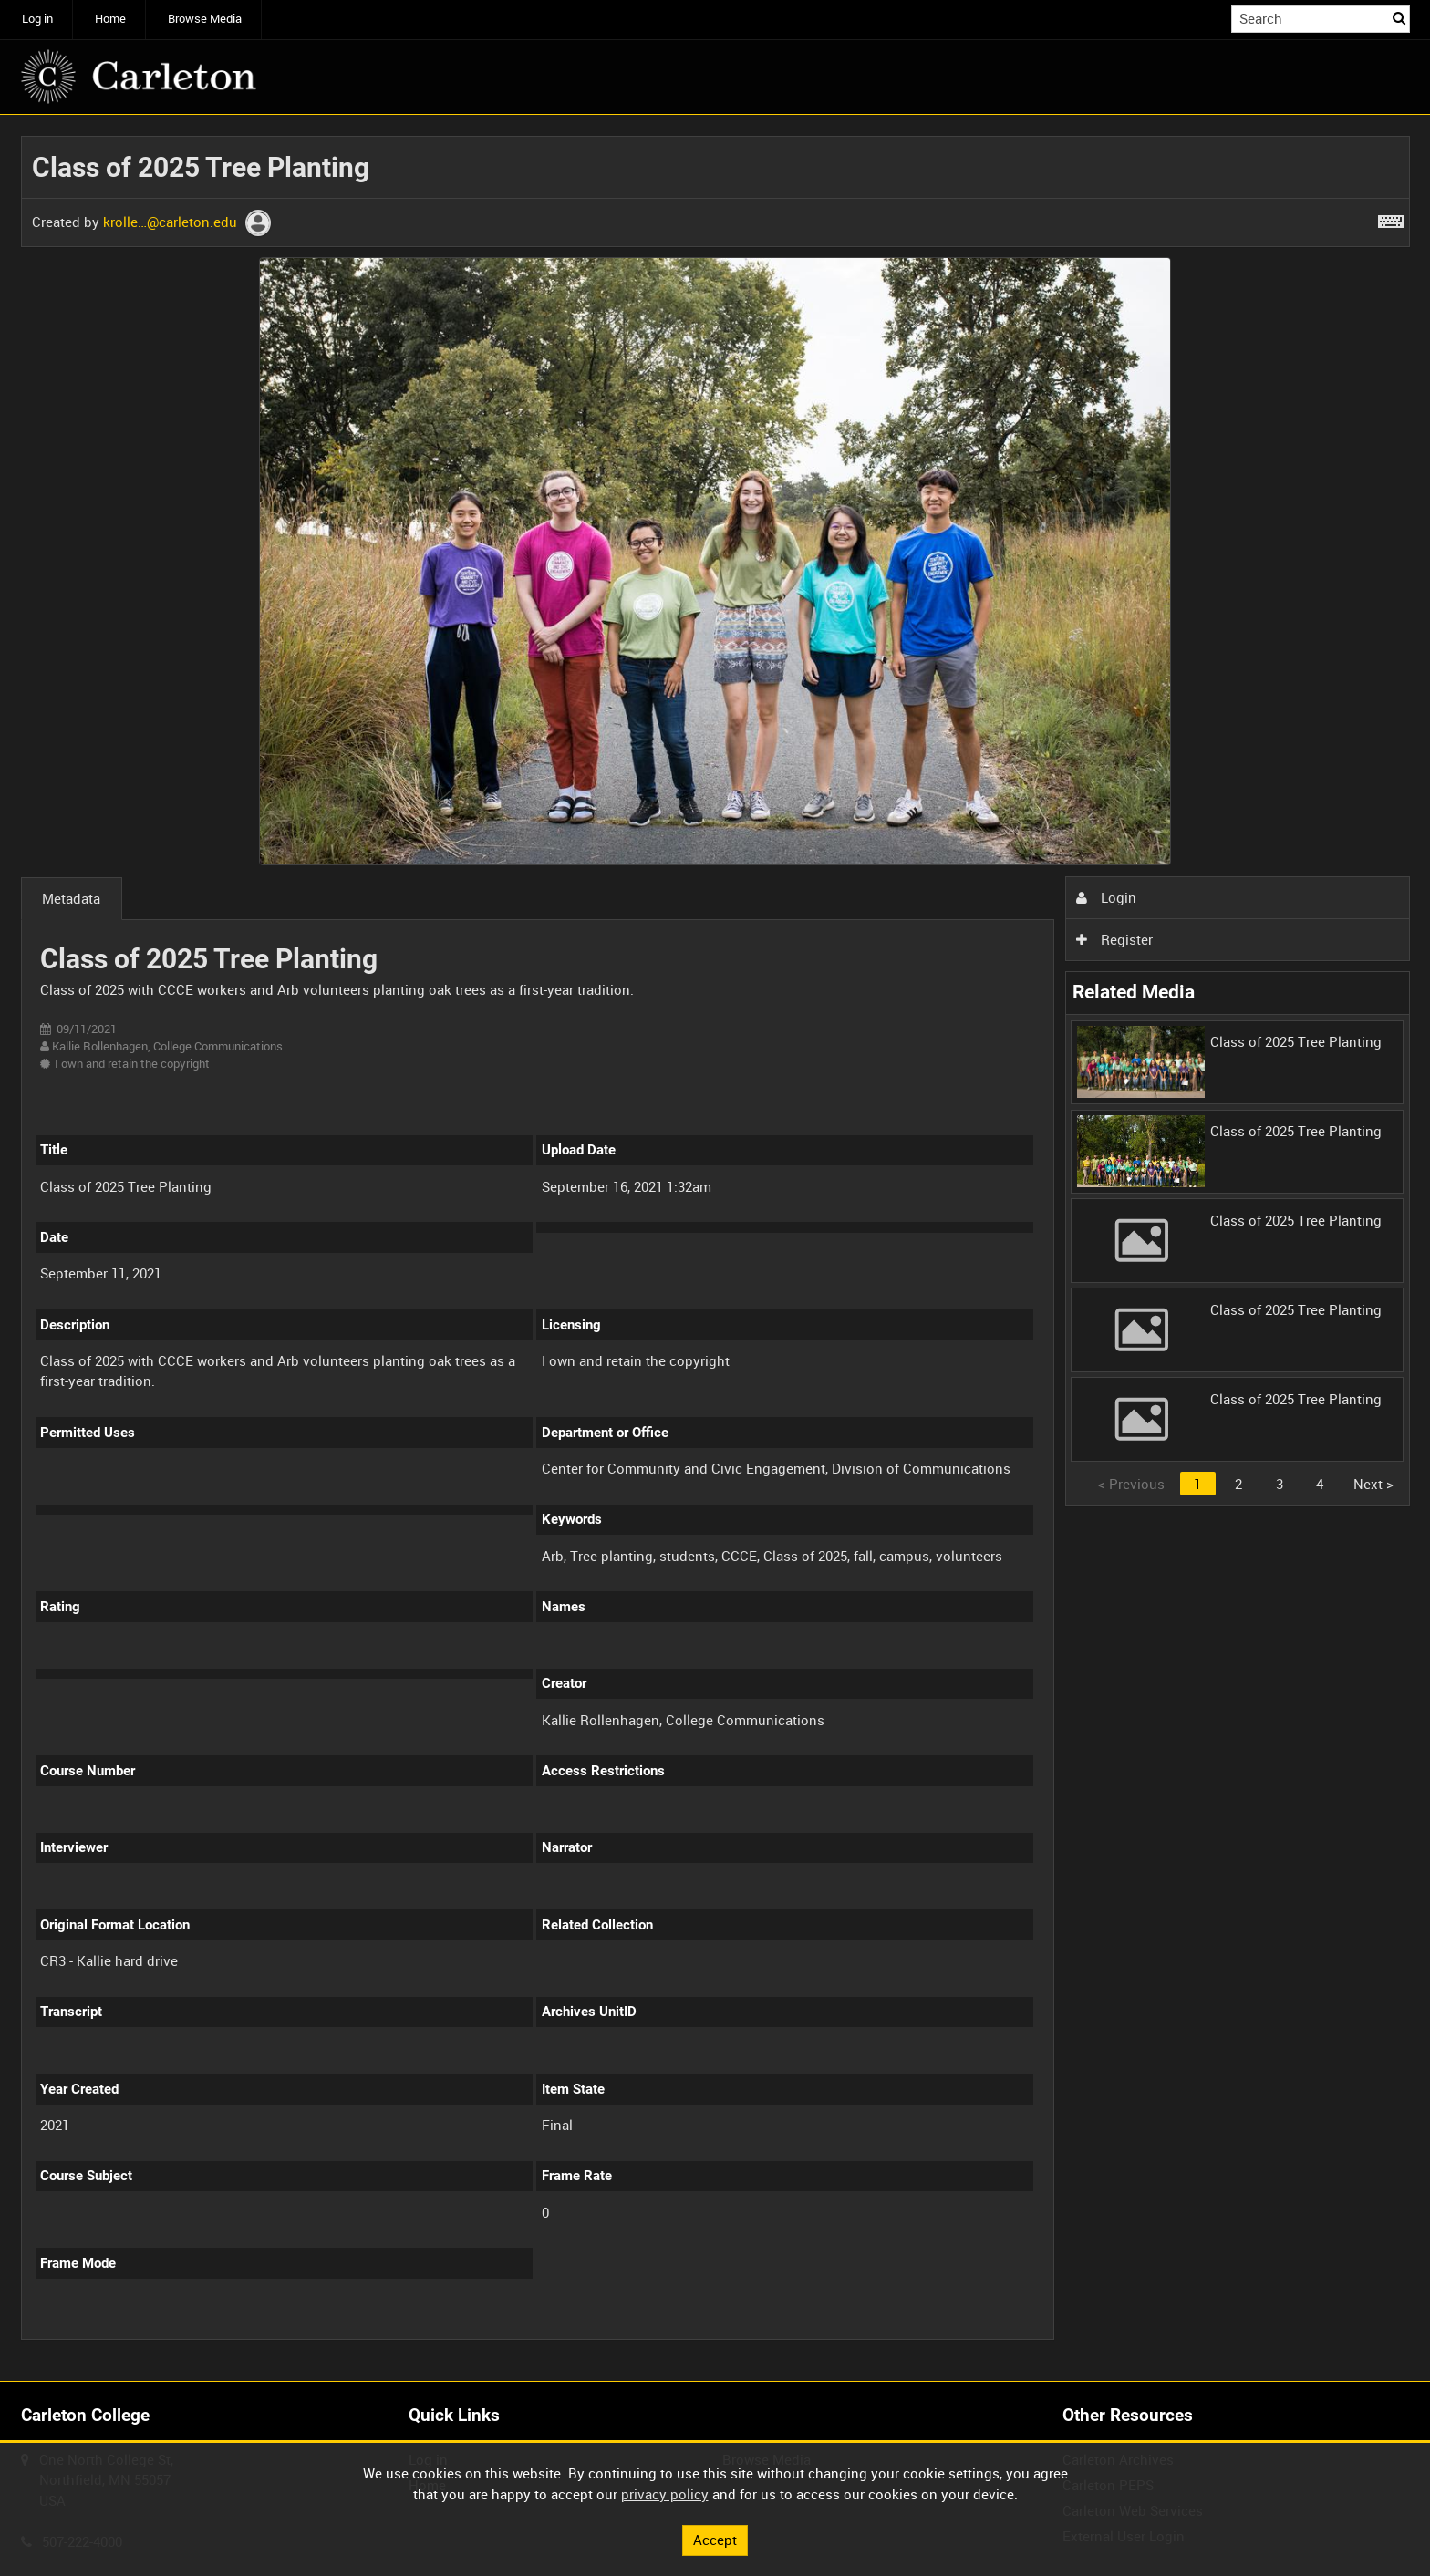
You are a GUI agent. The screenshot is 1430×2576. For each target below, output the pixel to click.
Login (1106, 897)
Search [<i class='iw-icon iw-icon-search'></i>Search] (1399, 18)
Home (110, 18)
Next (1373, 1483)
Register (1114, 939)
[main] (715, 1248)
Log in (37, 18)
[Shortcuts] (1391, 218)
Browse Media (205, 18)
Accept (715, 2539)
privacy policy (665, 2494)
